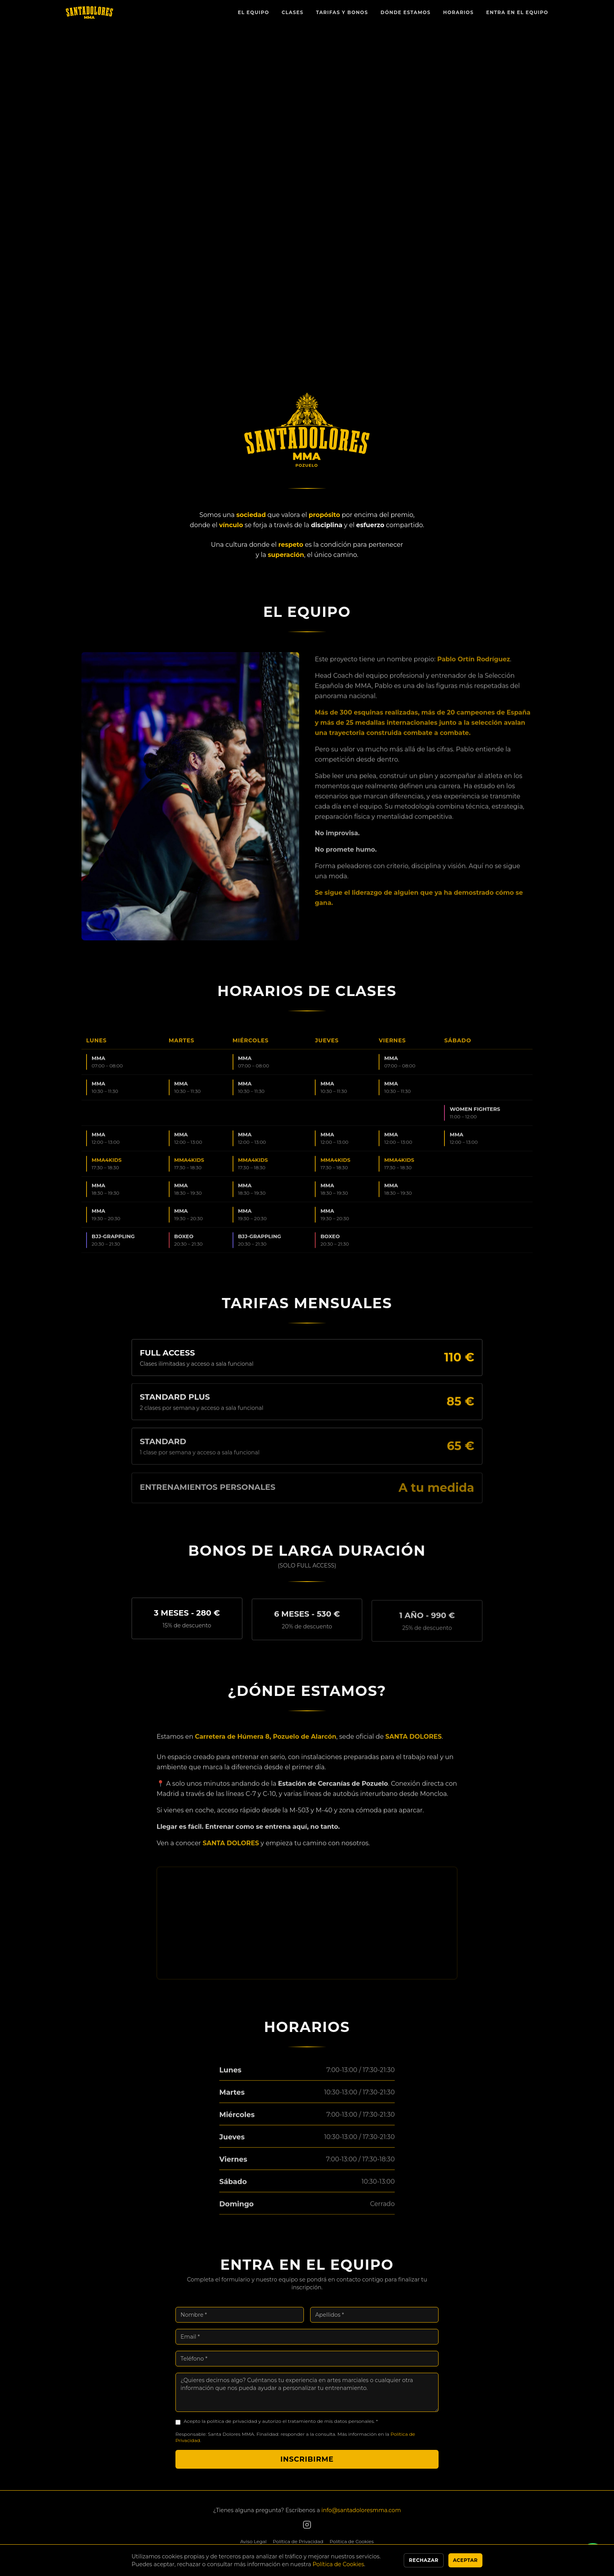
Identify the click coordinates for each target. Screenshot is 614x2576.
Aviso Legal (253, 2541)
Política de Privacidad (298, 2541)
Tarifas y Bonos (342, 12)
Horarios (458, 12)
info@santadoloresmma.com (361, 2510)
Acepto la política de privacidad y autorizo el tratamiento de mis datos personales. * (281, 2428)
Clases (292, 12)
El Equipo (253, 12)
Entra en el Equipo (517, 12)
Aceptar (465, 2560)
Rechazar (423, 2560)
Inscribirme (307, 2466)
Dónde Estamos (406, 12)
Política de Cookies (352, 2541)
